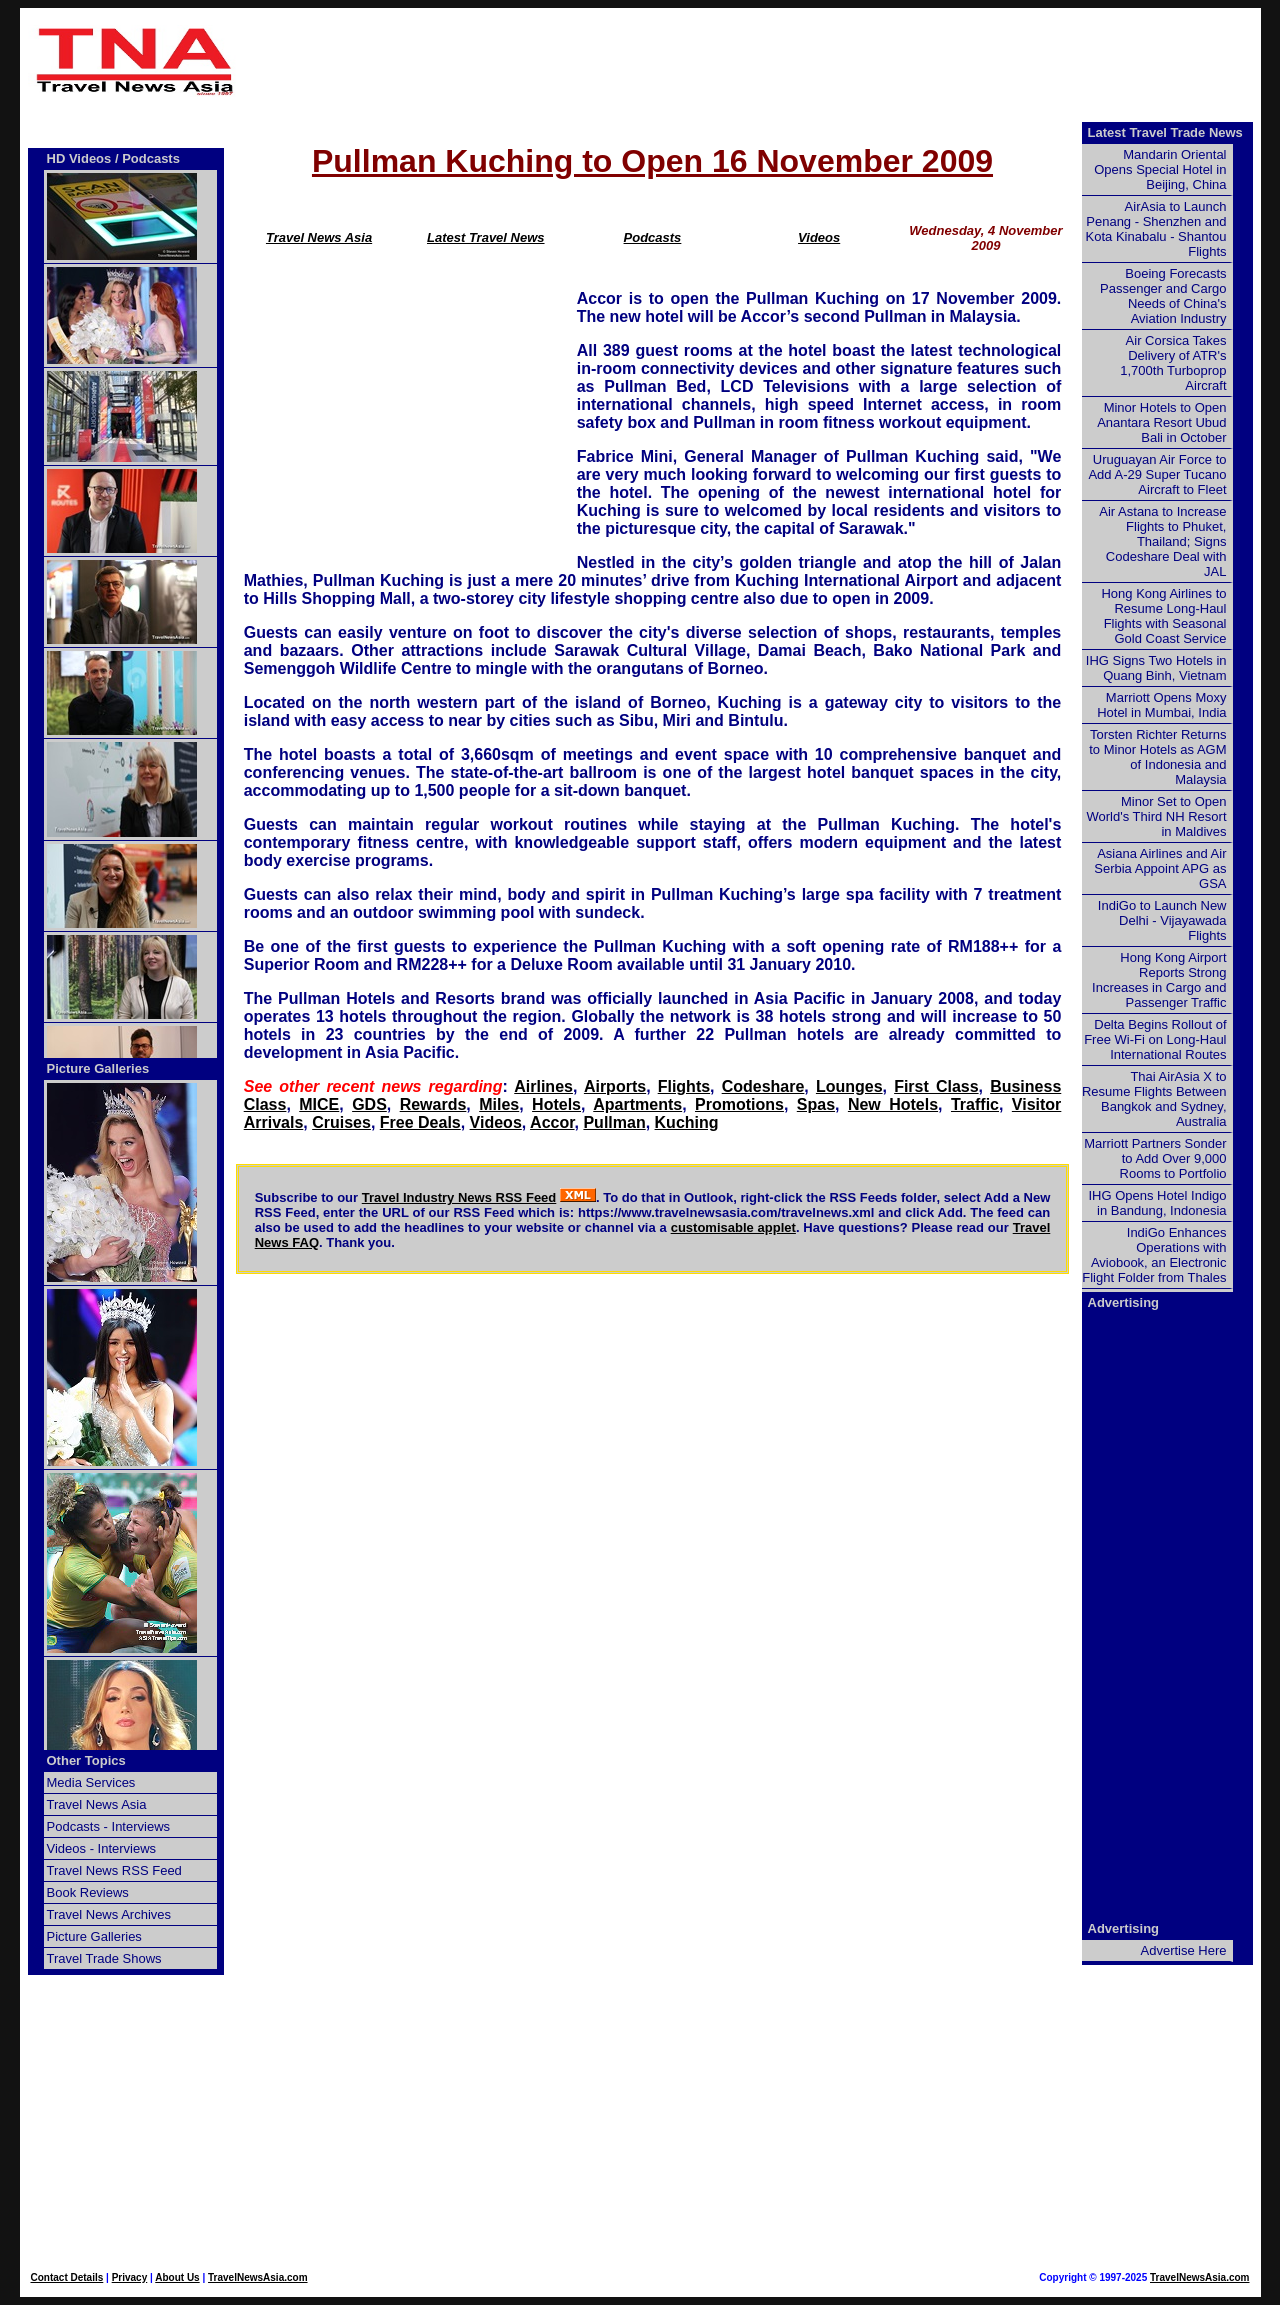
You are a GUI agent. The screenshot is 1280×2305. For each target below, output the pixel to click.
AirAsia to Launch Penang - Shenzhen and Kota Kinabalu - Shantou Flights (1156, 229)
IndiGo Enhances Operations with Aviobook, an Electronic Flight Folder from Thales (1154, 1255)
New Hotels (893, 1104)
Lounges (849, 1086)
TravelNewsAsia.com (258, 2277)
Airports (615, 1086)
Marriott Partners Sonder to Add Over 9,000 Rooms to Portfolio (1155, 1158)
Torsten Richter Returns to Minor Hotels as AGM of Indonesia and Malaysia (1157, 757)
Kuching (687, 1122)
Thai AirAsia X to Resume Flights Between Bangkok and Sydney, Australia (1154, 1099)
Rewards (433, 1104)
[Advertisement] (752, 61)
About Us (177, 2277)
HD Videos (79, 158)
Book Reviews (88, 1892)
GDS (369, 1104)
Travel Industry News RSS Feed (459, 1197)
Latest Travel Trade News (1165, 132)
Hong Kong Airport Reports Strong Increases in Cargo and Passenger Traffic (1159, 980)
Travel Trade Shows (104, 1958)
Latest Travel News (486, 237)
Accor (552, 1122)
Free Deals (420, 1122)
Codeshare (763, 1086)
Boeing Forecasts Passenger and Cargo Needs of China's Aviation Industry (1163, 296)
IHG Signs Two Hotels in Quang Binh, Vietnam (1156, 668)
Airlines (543, 1086)
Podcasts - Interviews (109, 1826)
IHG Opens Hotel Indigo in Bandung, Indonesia (1157, 1203)
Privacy (130, 2277)
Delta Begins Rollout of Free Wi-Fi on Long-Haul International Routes (1155, 1039)
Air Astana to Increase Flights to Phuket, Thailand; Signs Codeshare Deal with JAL (1162, 541)
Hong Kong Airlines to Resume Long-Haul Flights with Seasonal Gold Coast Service (1163, 616)
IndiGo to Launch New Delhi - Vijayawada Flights (1162, 920)
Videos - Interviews (102, 1848)
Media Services (91, 1782)
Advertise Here (1184, 1950)
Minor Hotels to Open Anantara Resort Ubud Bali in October (1161, 422)
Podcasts (653, 237)
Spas (816, 1104)
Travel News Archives (109, 1914)
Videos (819, 237)
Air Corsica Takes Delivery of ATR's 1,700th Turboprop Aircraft (1173, 363)
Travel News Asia (319, 237)
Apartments (637, 1104)
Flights (684, 1086)
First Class (936, 1086)
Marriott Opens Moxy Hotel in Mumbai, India (1161, 705)
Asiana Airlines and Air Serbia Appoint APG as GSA (1160, 868)
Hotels (556, 1104)
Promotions (739, 1104)
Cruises (341, 1122)
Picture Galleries (98, 1068)
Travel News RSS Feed (114, 1870)
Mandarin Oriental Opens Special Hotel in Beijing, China (1160, 169)
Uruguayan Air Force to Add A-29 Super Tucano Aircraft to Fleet (1157, 474)
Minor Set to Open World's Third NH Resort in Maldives (1157, 816)
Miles (499, 1104)
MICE (319, 1104)
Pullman (614, 1122)
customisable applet (733, 1227)
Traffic (975, 1104)
